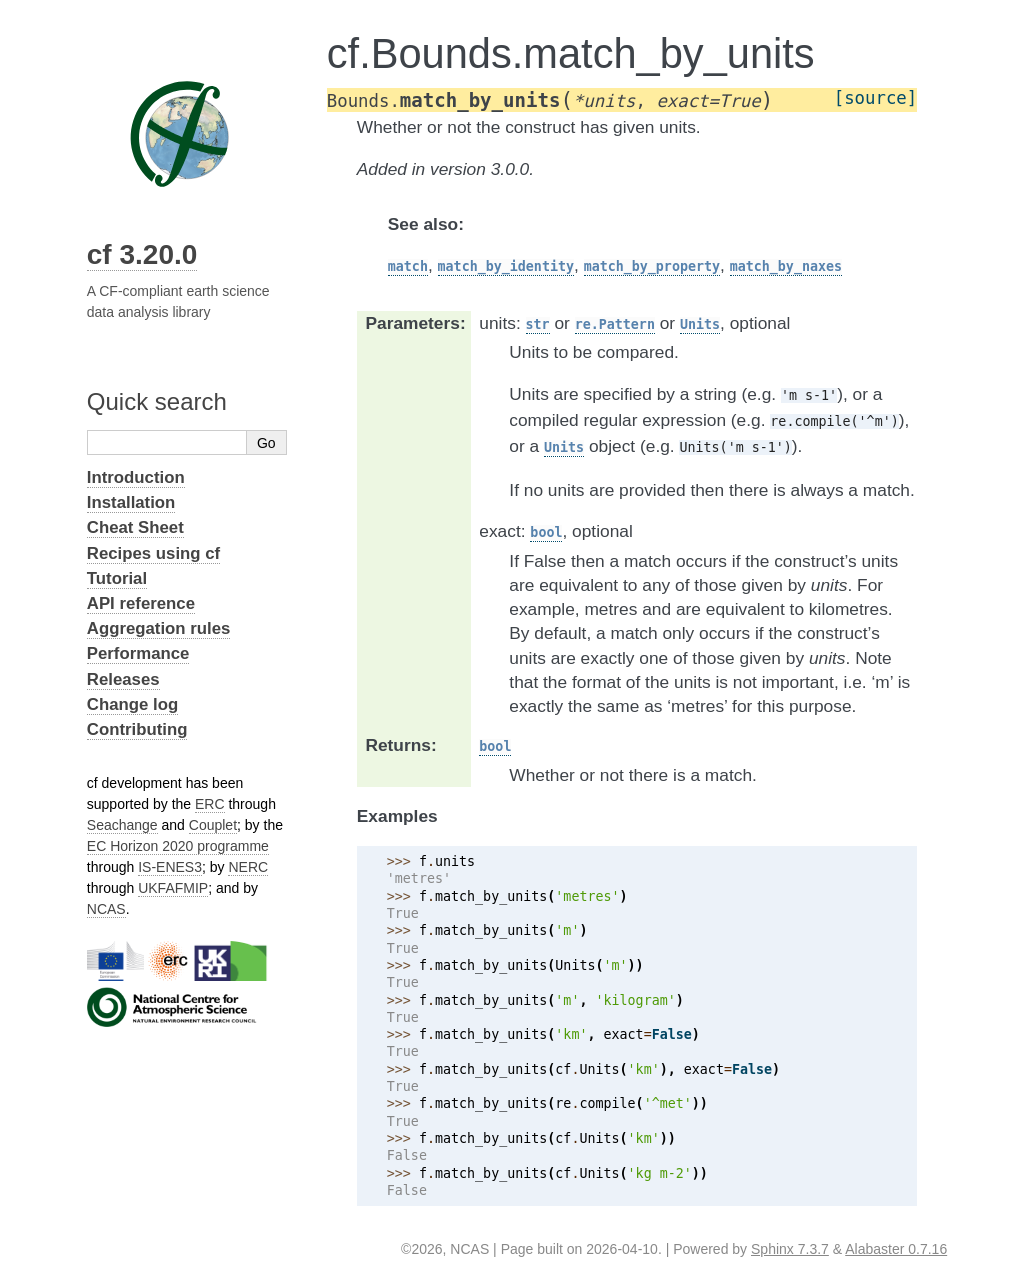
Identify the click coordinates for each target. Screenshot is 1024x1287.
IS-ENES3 (170, 867)
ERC (210, 804)
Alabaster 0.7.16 (896, 1249)
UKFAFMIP (173, 888)
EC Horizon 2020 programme (178, 846)
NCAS (106, 909)
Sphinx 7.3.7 (790, 1249)
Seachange (122, 825)
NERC (248, 867)
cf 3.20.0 (142, 254)
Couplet (213, 825)
